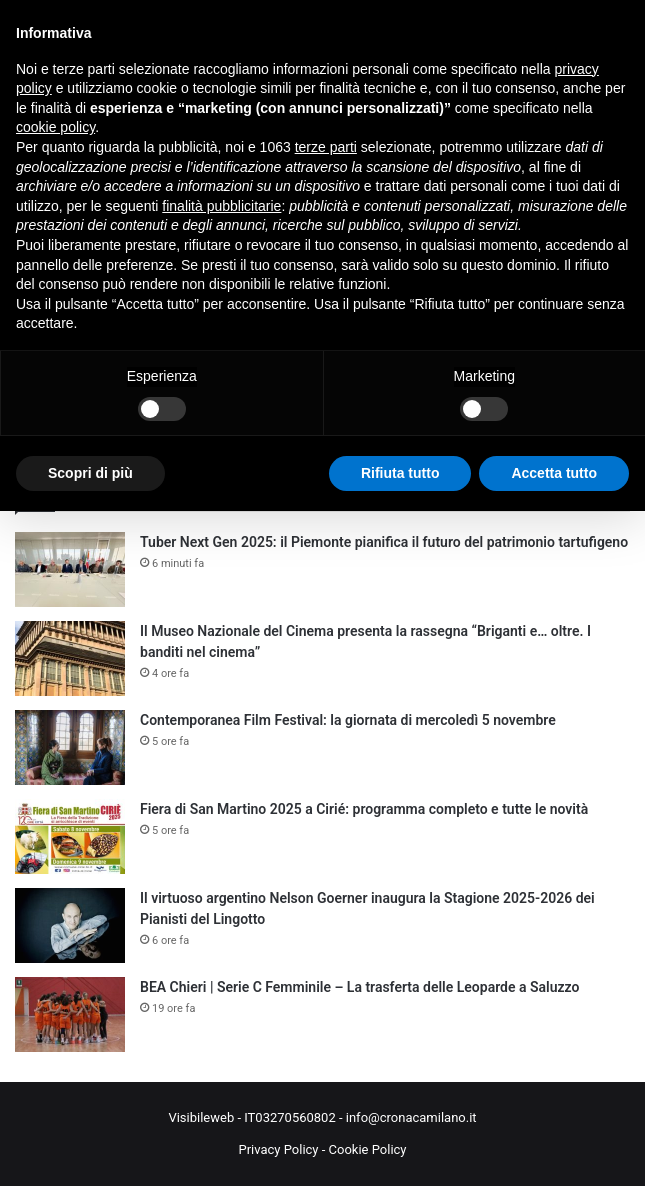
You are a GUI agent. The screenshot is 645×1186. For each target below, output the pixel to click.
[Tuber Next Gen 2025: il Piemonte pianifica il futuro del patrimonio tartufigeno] (70, 569)
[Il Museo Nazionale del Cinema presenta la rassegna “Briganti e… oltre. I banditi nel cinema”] (70, 658)
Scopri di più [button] (90, 473)
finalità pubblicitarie (221, 206)
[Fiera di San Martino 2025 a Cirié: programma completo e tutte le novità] (70, 836)
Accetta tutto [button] (554, 473)
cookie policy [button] (55, 127)
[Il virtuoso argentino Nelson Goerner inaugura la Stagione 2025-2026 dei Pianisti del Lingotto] (70, 925)
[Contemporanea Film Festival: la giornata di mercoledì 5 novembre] (70, 747)
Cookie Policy (368, 1149)
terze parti (326, 147)
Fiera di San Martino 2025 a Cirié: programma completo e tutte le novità (364, 809)
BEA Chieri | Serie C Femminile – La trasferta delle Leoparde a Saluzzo (359, 987)
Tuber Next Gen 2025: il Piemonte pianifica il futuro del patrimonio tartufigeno (384, 542)
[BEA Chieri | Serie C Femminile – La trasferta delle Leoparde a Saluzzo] (70, 1014)
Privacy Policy (278, 1149)
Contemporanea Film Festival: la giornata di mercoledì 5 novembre (348, 720)
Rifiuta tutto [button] (400, 473)
